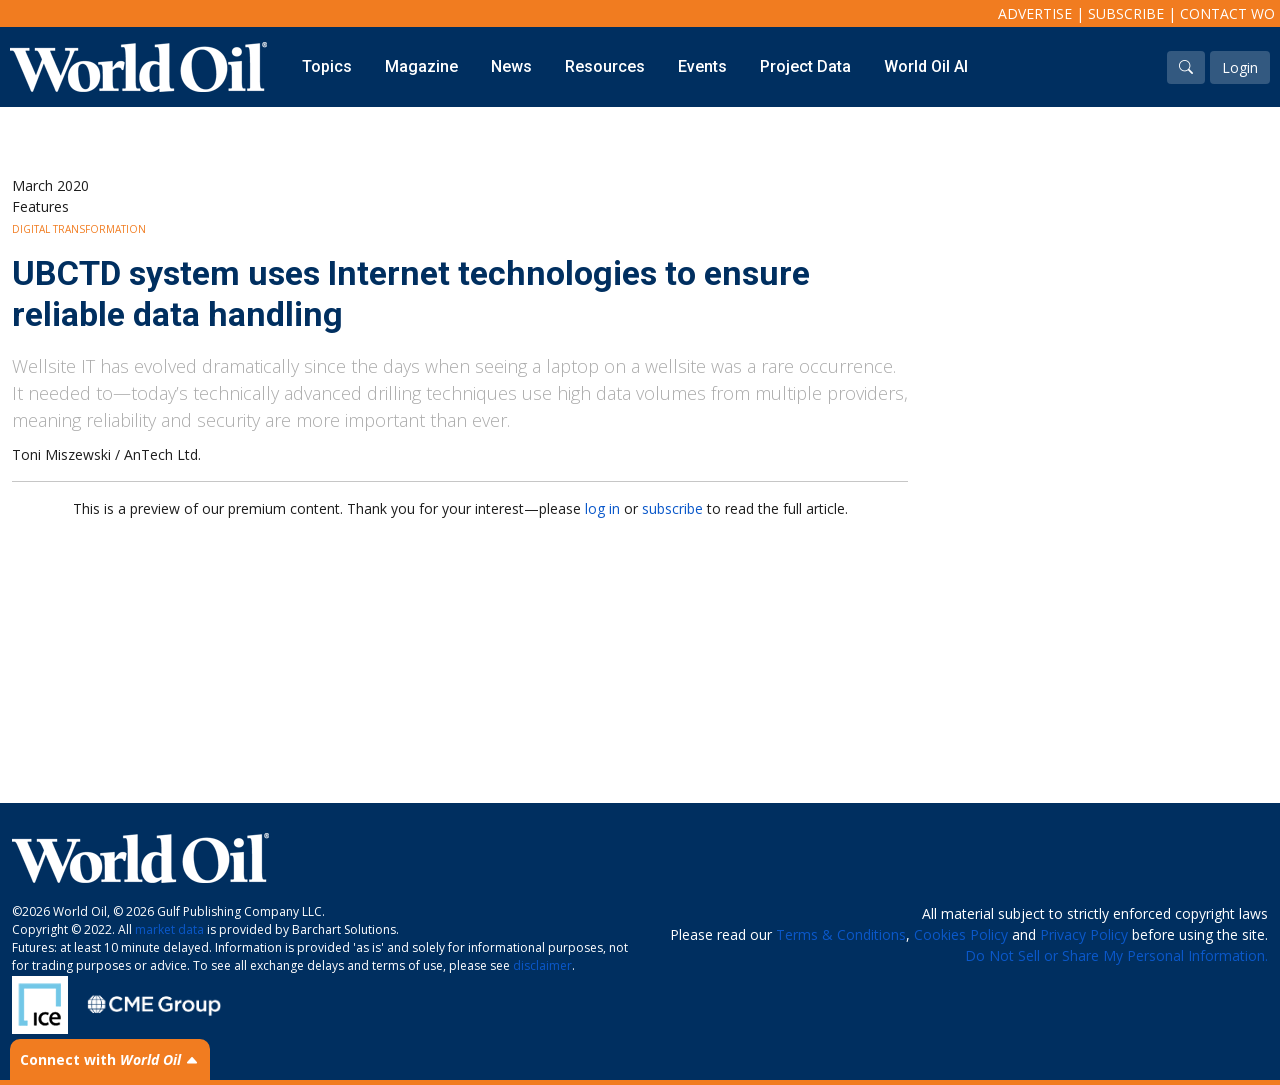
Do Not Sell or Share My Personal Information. (1116, 955)
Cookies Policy (961, 934)
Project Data (805, 66)
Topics (327, 66)
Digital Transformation (79, 229)
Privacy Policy (1084, 934)
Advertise (1035, 13)
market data (169, 929)
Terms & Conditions (841, 934)
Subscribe (1126, 13)
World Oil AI (926, 66)
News (511, 66)
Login (1240, 67)
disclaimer (542, 965)
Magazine (421, 66)
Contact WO (1227, 13)
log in (602, 508)
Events (702, 66)
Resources (605, 66)
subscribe (672, 508)
